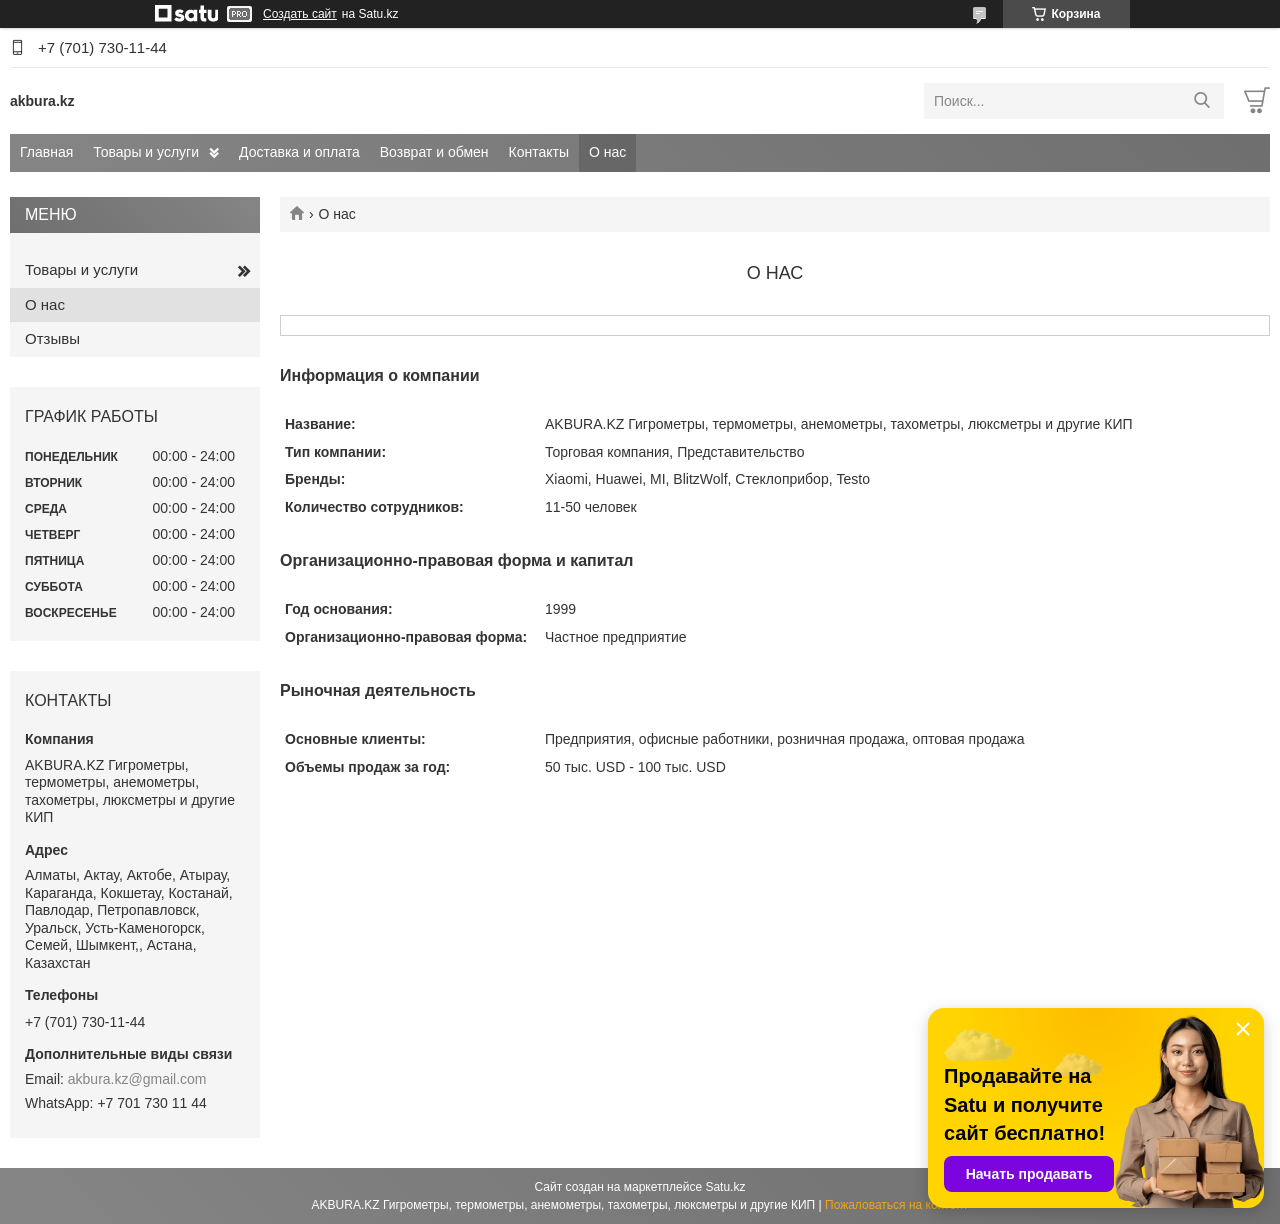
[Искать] (1201, 101)
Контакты (539, 152)
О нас (607, 152)
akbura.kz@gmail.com (137, 1079)
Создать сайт (300, 14)
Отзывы (52, 338)
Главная (46, 152)
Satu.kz (725, 1187)
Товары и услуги (146, 152)
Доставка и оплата (299, 152)
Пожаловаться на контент (896, 1205)
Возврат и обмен (434, 152)
